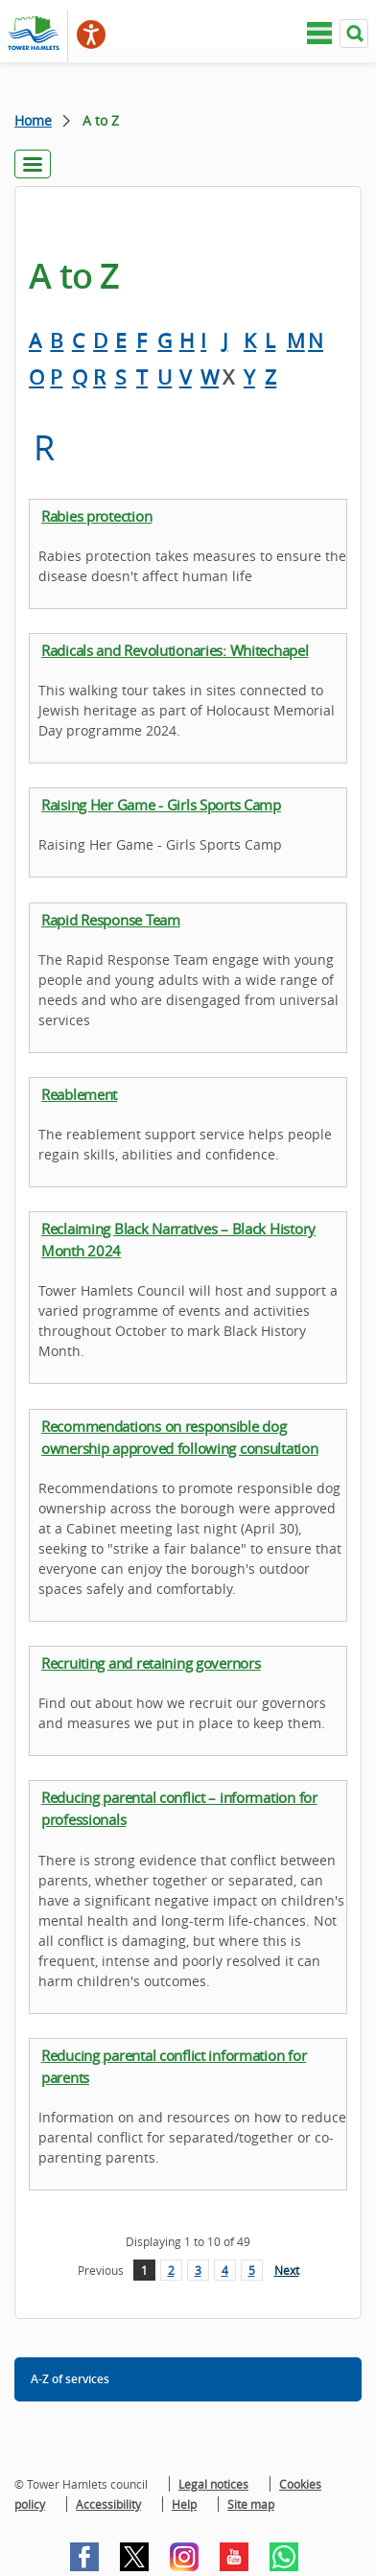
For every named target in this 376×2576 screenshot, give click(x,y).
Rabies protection (96, 516)
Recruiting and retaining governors (150, 1663)
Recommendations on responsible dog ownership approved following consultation (179, 1437)
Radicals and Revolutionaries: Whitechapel (175, 650)
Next (286, 2270)
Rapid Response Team (110, 919)
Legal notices (213, 2484)
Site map (250, 2504)
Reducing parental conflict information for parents (173, 2066)
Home (33, 120)
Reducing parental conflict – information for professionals (179, 1808)
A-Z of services (70, 2379)
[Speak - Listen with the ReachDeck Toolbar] (91, 34)
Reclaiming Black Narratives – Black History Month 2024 (178, 1239)
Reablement (79, 1094)
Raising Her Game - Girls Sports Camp (161, 804)
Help (184, 2504)
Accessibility (108, 2504)
